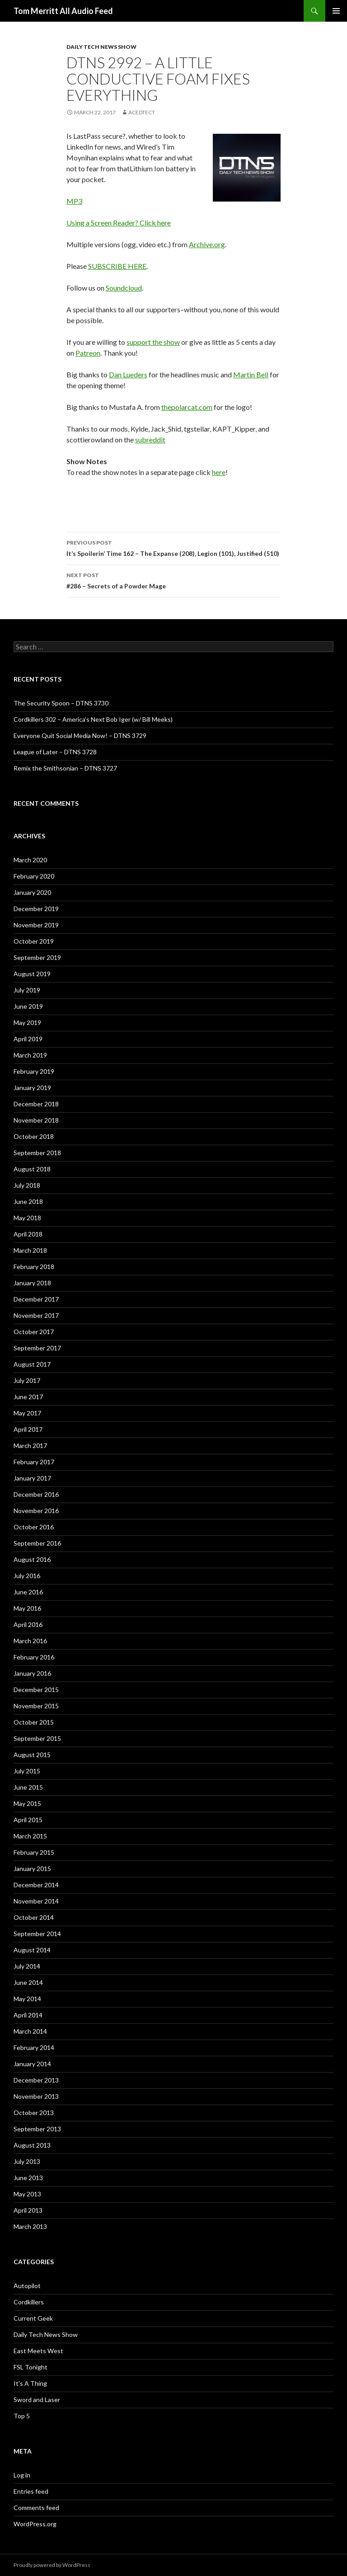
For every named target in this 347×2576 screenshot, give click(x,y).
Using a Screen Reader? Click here (118, 222)
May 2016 (27, 1608)
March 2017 (30, 1445)
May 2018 (27, 1218)
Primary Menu (336, 11)
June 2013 (28, 2177)
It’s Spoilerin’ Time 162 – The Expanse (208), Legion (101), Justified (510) (173, 547)
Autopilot (27, 2285)
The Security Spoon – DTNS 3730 (61, 703)
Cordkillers (29, 2302)
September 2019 (37, 957)
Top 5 (22, 2416)
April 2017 (28, 1429)
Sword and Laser (37, 2399)
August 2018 (32, 1169)
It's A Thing (30, 2383)
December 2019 (36, 908)
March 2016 (30, 1641)
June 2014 (28, 1982)
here (218, 472)
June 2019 (28, 1006)
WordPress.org (35, 2524)
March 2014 (30, 2031)
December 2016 (36, 1494)
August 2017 (32, 1364)
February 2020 (34, 876)
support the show (153, 342)
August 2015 (32, 1754)
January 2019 (32, 1087)
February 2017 (34, 1462)
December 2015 (36, 1689)
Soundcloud (124, 287)
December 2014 (36, 1885)
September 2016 (37, 1543)
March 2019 (30, 1055)
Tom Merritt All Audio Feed (63, 11)
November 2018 (36, 1120)
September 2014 (37, 1933)
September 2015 (37, 1738)
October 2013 (34, 2112)
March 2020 (30, 860)
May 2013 (27, 2194)
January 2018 (32, 1283)
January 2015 (32, 1868)
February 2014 (34, 2047)
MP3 (74, 201)
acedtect (141, 112)
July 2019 (27, 990)
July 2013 (27, 2161)
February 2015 (34, 1852)
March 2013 (30, 2226)
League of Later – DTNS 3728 (55, 752)
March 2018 (30, 1250)
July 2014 (27, 1966)
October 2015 (34, 1722)
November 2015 (36, 1706)
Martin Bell (250, 374)
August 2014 (32, 1950)
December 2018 (36, 1104)
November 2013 (36, 2096)
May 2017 (27, 1413)
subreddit (150, 439)
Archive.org (207, 244)
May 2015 (27, 1803)
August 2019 (32, 974)
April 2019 (28, 1039)
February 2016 (34, 1657)
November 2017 (36, 1315)
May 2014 (27, 1999)
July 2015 (27, 1771)
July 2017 (27, 1380)
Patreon (87, 352)
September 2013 (37, 2129)
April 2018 (28, 1234)
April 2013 (28, 2210)
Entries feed (31, 2491)
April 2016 (28, 1624)
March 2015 (30, 1836)
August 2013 (32, 2145)
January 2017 (32, 1478)
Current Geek (33, 2318)
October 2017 (34, 1331)
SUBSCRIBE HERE (117, 266)
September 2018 (37, 1152)
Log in (22, 2475)
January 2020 (32, 892)
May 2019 (27, 1022)
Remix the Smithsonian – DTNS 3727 (65, 768)
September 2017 (37, 1348)
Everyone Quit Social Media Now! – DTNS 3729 (80, 735)
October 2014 (34, 1917)
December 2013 (36, 2080)
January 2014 (32, 2064)
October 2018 (34, 1136)
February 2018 (34, 1266)
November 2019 (36, 925)
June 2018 (28, 1201)
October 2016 (34, 1527)
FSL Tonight (30, 2367)
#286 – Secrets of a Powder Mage (173, 580)
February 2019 (34, 1071)
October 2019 (34, 941)
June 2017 (28, 1397)
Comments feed (36, 2507)
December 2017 (36, 1299)
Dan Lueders (128, 374)
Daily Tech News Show (101, 46)
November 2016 (36, 1510)
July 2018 (27, 1185)
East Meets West (38, 2351)
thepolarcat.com (186, 407)
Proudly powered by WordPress (52, 2565)
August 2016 (32, 1559)
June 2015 (28, 1787)
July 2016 (27, 1575)
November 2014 (36, 1901)
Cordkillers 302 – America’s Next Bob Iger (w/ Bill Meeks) (93, 719)
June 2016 (28, 1592)
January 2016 (32, 1673)
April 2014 (28, 2015)
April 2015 (28, 1820)
